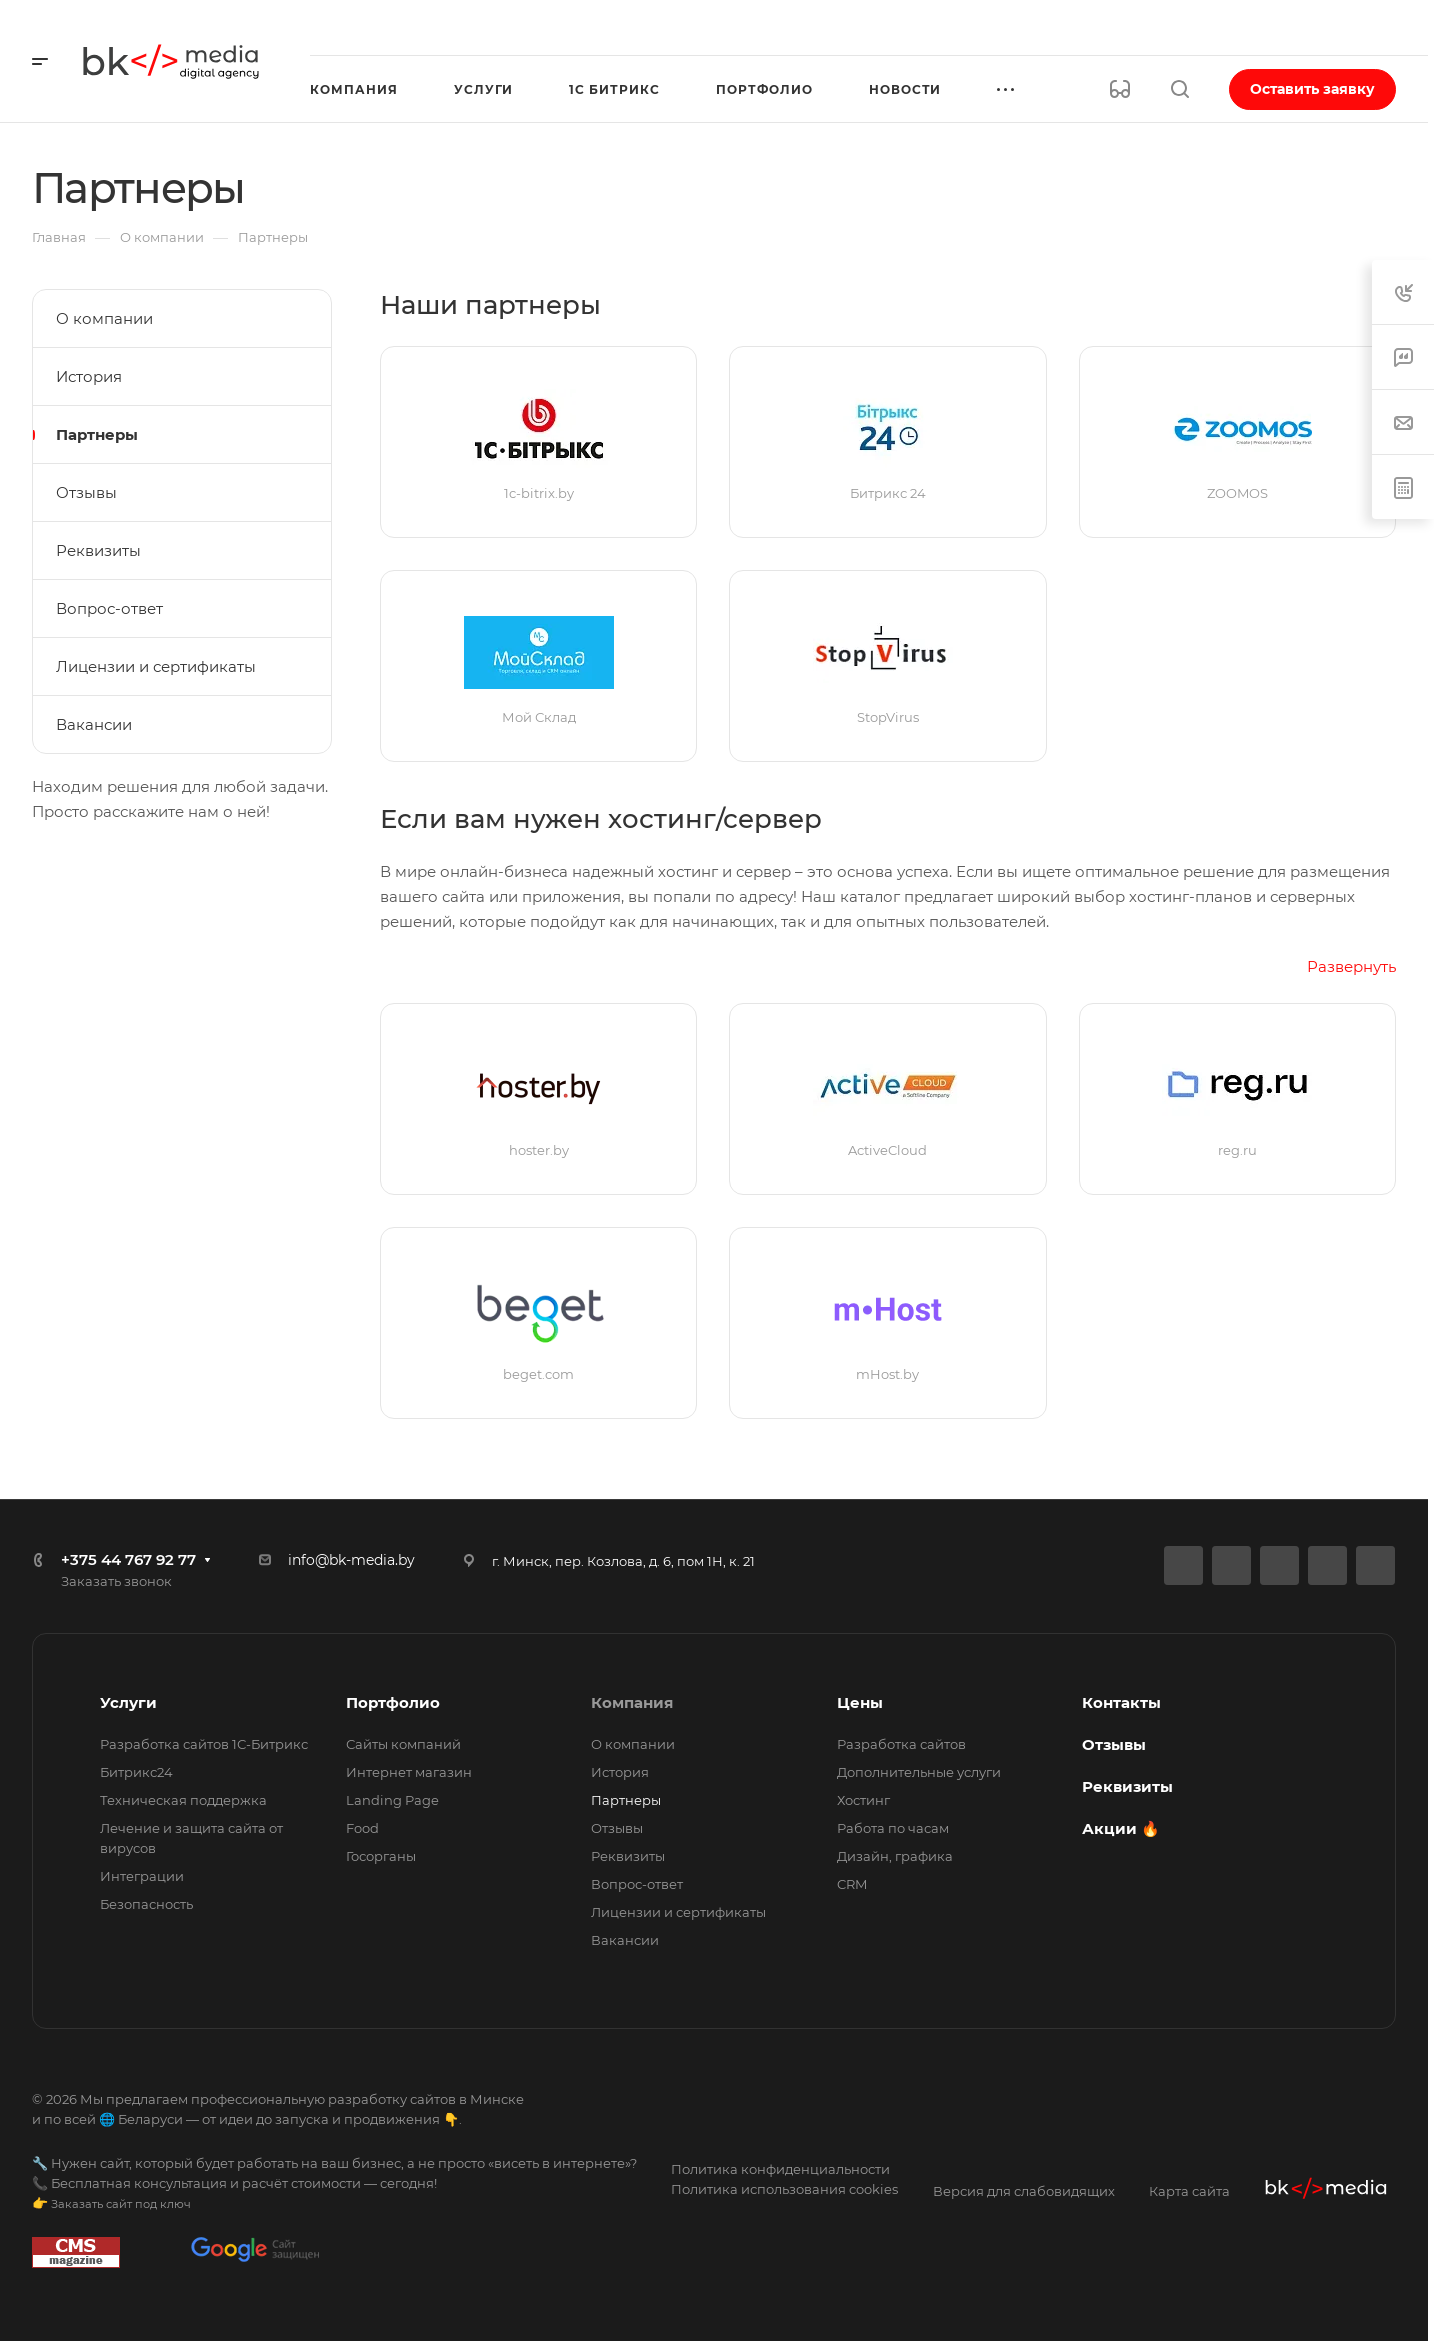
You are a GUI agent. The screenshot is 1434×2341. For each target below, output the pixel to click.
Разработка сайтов (901, 1744)
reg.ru (1237, 1150)
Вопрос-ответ (109, 608)
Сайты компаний (403, 1744)
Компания (632, 1702)
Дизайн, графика (895, 1856)
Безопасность (146, 1904)
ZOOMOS (1237, 493)
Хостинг (863, 1800)
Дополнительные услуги (919, 1772)
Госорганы (381, 1856)
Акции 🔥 (1121, 1828)
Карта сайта (1189, 2191)
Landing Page (392, 1800)
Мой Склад (539, 717)
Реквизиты (98, 550)
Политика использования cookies (784, 2189)
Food (362, 1828)
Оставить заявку (1312, 89)
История (89, 376)
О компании (104, 318)
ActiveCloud (887, 1150)
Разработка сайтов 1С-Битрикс (204, 1744)
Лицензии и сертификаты (156, 666)
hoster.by (539, 1150)
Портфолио (393, 1702)
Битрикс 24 (888, 493)
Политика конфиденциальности (780, 2169)
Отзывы (86, 492)
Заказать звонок (116, 1581)
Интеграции (142, 1876)
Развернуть (1351, 966)
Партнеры (97, 434)
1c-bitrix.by (539, 493)
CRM (852, 1884)
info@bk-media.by (351, 1560)
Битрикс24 (136, 1772)
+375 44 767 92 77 (128, 1559)
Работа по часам (893, 1828)
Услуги (128, 1702)
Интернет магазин (409, 1772)
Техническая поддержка (183, 1800)
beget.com (538, 1374)
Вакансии (94, 724)
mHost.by (887, 1374)
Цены (860, 1702)
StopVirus (888, 717)
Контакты (1121, 1702)
